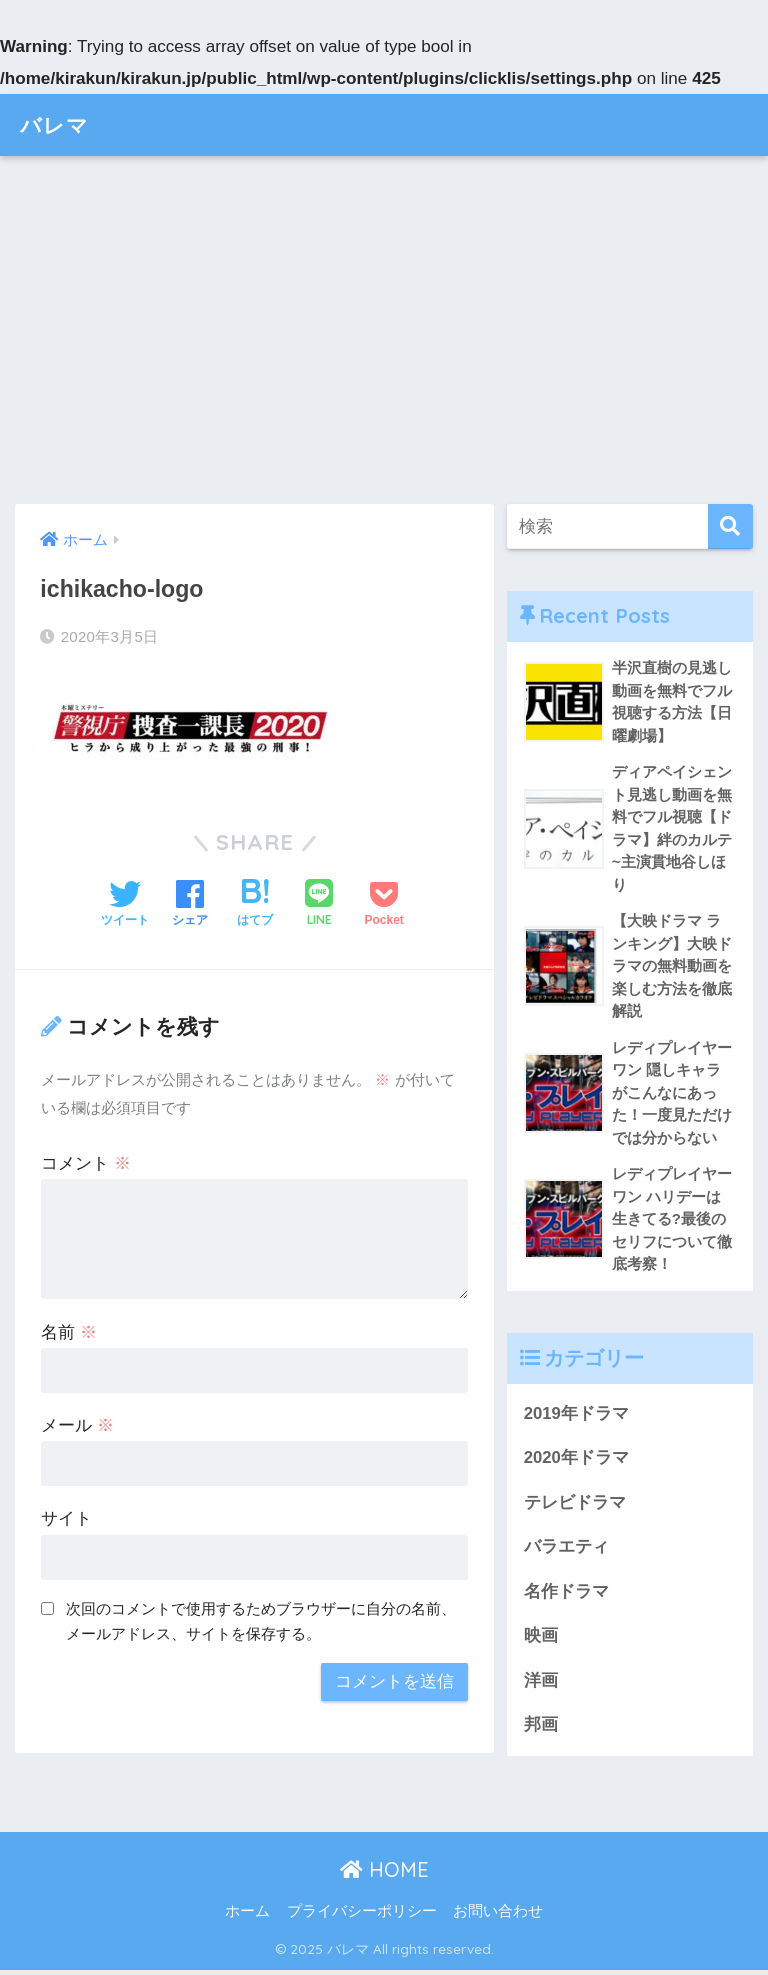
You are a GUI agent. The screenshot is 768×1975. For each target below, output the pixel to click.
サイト (66, 1518)
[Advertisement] (384, 330)
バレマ (57, 124)
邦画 (541, 1729)
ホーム (247, 1917)
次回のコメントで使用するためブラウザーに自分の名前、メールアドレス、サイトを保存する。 (261, 1621)
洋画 (541, 1684)
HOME (384, 1874)
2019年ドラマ (576, 1416)
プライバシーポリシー (362, 1917)
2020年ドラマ (576, 1461)
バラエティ (566, 1550)
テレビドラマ (575, 1505)
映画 (541, 1640)
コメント (86, 1163)
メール (77, 1425)
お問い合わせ (498, 1917)
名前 (69, 1332)
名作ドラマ (566, 1595)
